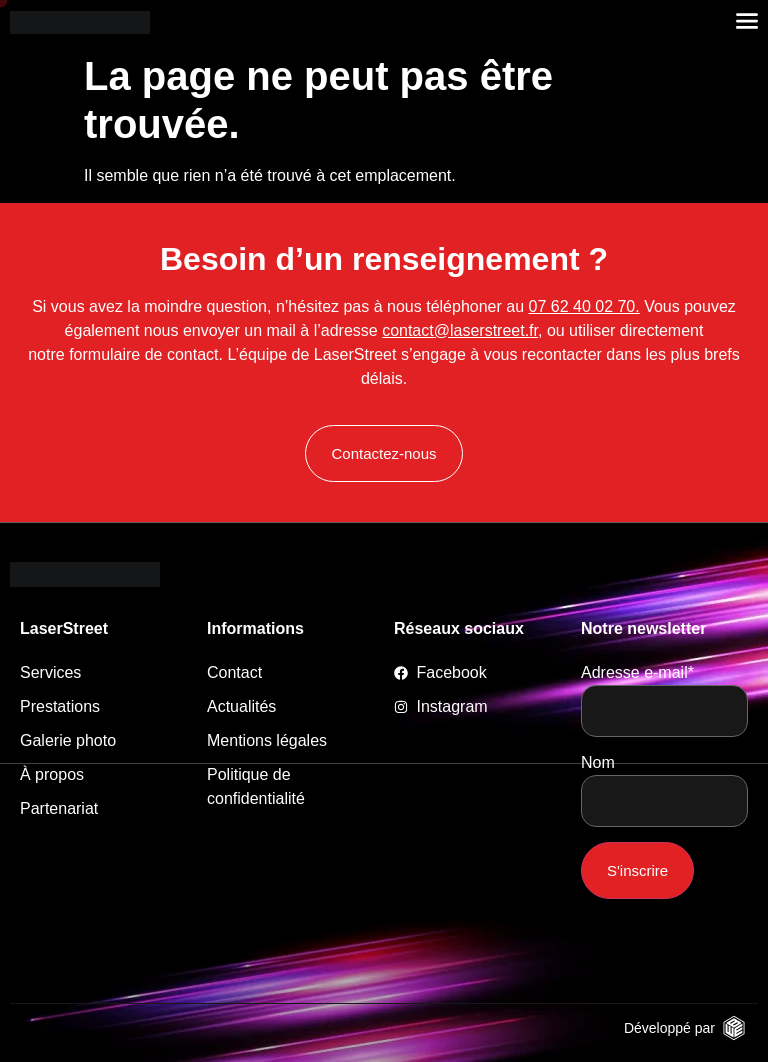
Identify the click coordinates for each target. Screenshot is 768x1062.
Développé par (669, 1028)
